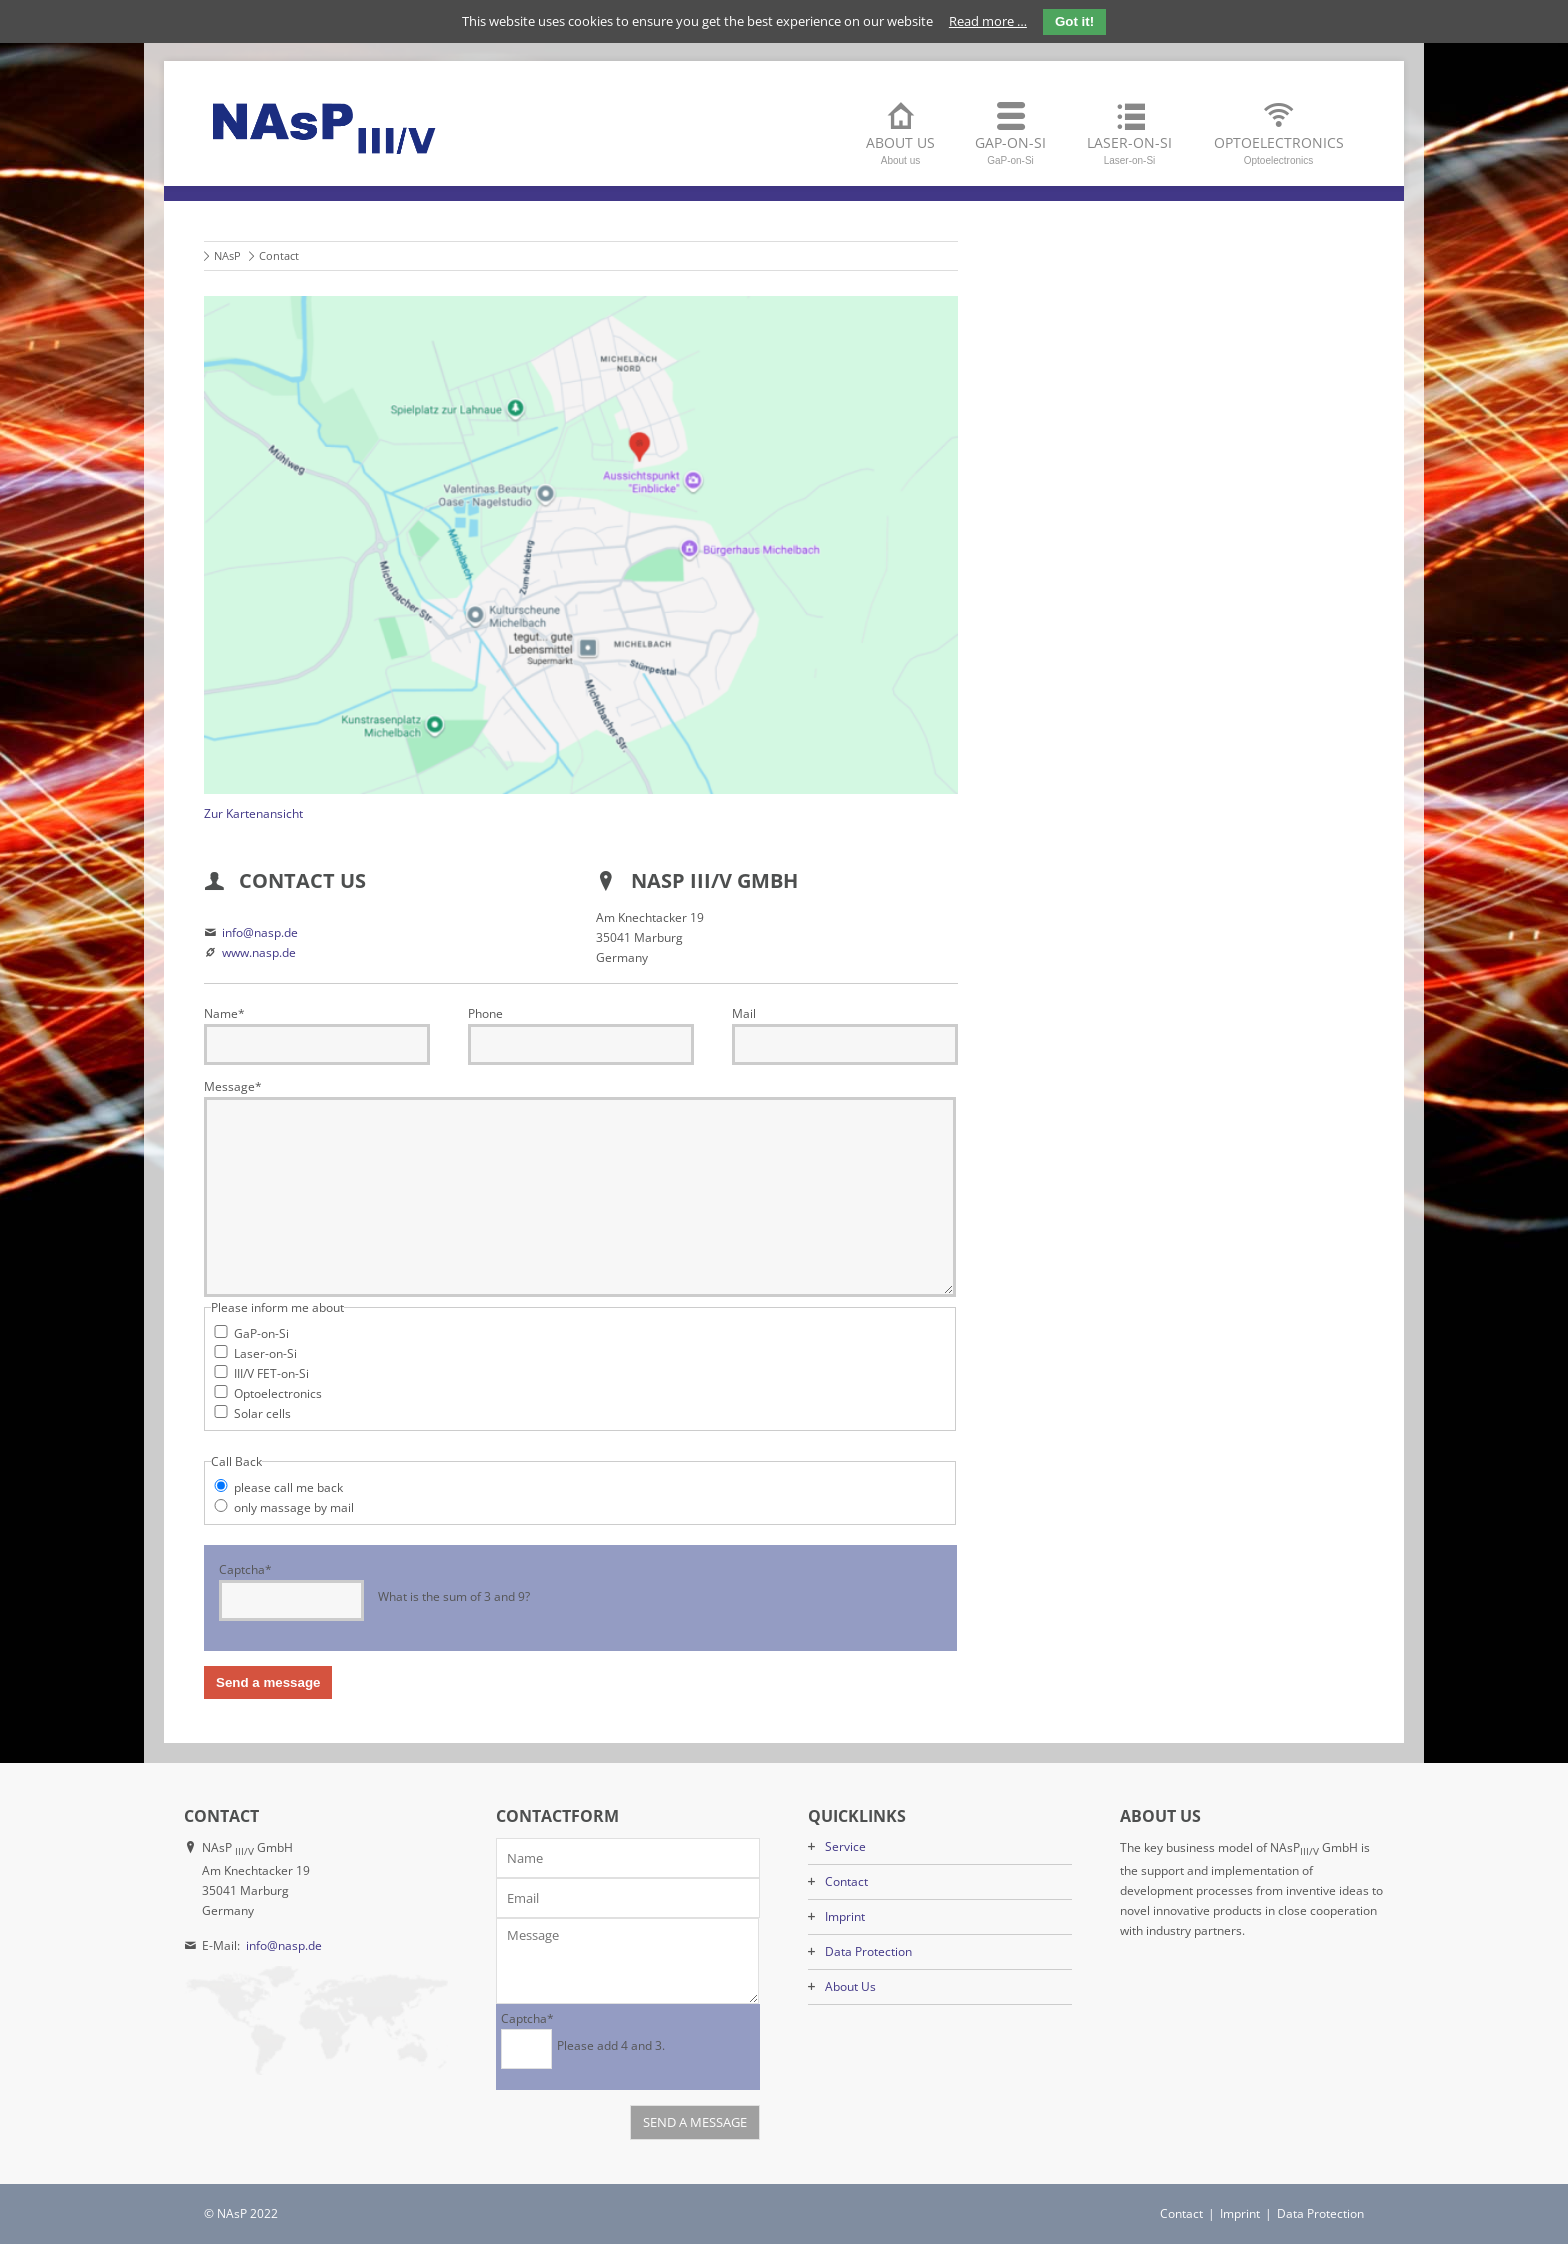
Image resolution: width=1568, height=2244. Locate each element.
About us (900, 149)
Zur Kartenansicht (253, 813)
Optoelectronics (1278, 149)
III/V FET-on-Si (271, 1373)
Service (845, 1846)
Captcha (245, 1569)
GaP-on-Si (1010, 149)
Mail (744, 1013)
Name (224, 1013)
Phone (485, 1013)
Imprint (845, 1916)
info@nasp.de (260, 932)
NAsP (227, 255)
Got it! (1074, 21)
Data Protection (868, 1951)
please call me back (288, 1487)
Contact (846, 1881)
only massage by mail (294, 1507)
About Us (850, 1986)
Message (233, 1086)
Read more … (988, 21)
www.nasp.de (259, 952)
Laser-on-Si (1129, 149)
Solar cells (262, 1413)
